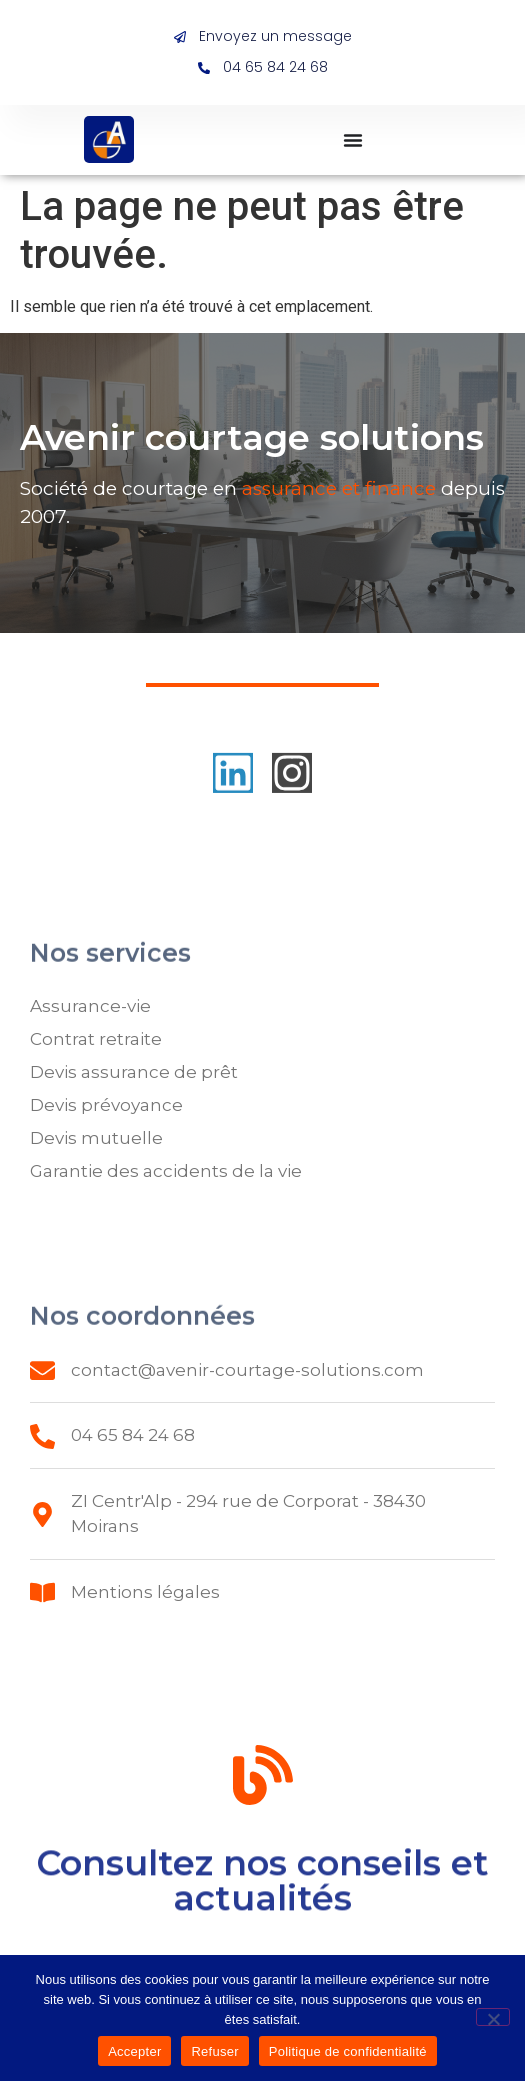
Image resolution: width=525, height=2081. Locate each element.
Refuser (214, 2051)
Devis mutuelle (96, 1138)
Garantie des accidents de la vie (166, 1171)
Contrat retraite (96, 1039)
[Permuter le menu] (353, 140)
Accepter (134, 2051)
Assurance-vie (90, 1006)
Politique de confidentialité (348, 2051)
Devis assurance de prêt (134, 1072)
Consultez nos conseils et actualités (262, 1890)
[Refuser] (493, 2017)
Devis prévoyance (106, 1105)
